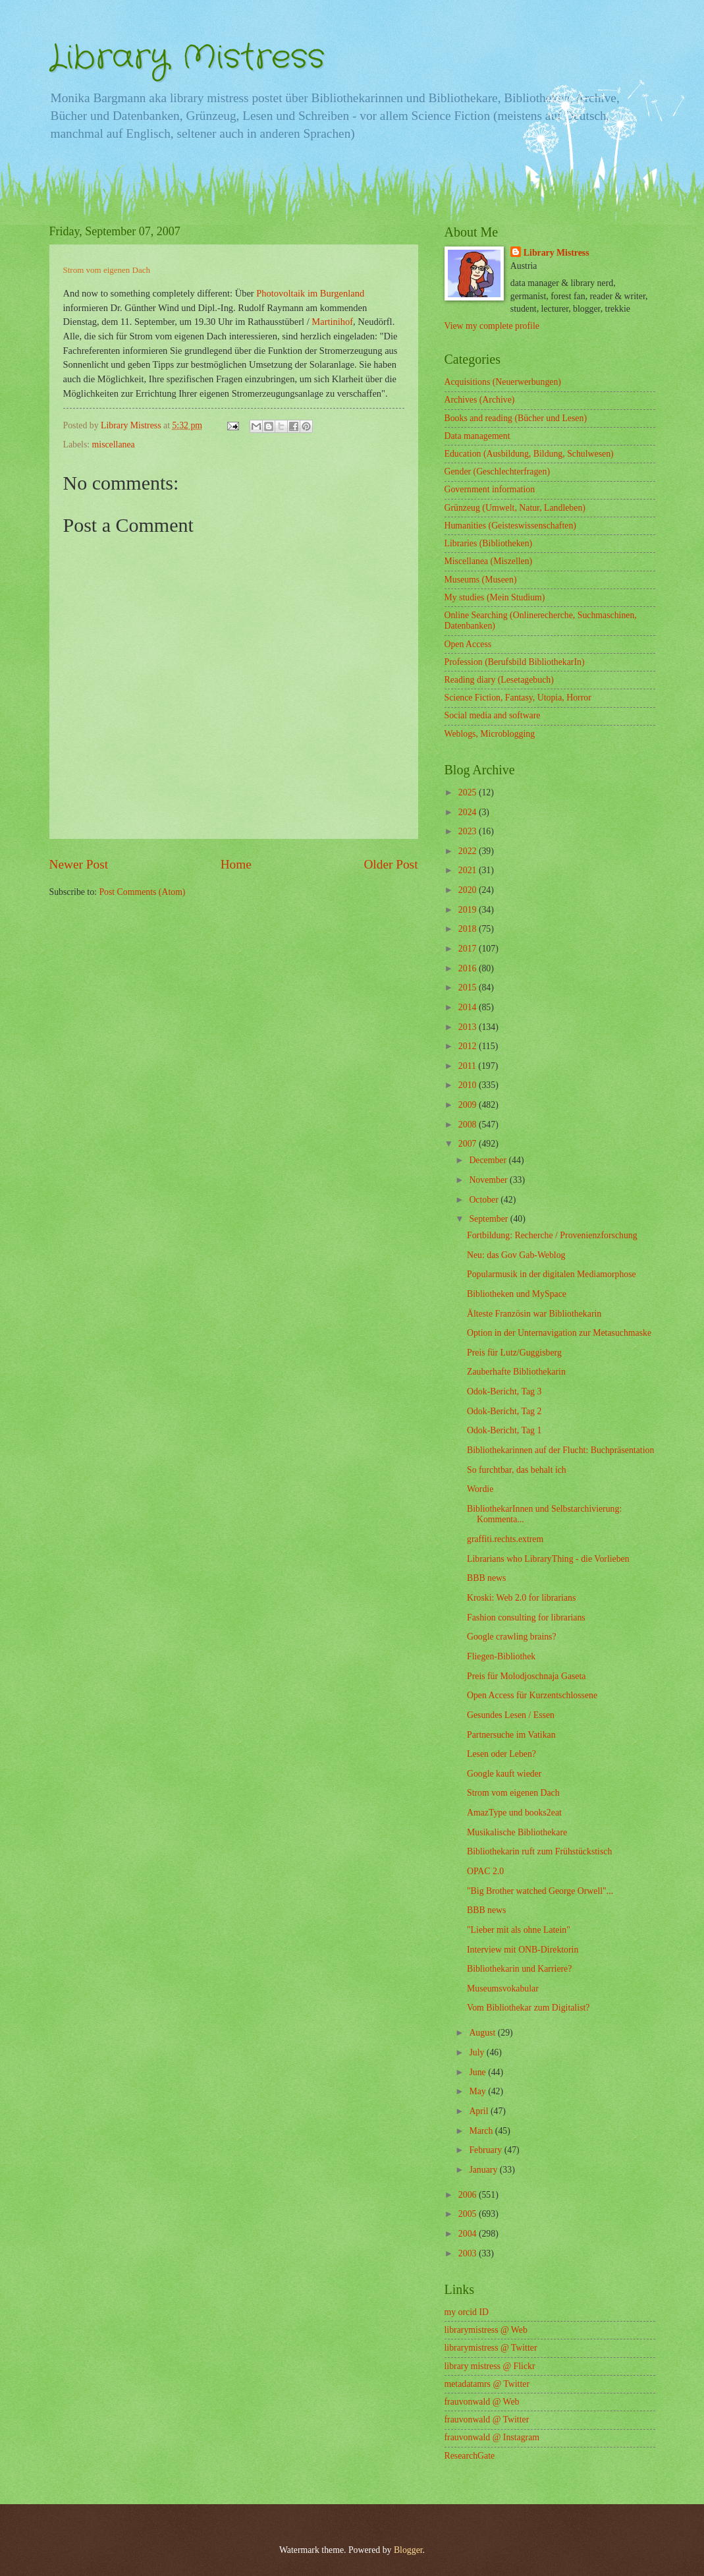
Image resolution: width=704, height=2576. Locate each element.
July (477, 2052)
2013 (468, 1027)
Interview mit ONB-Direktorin (522, 1950)
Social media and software (493, 715)
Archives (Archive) (480, 400)
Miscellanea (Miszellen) (489, 561)
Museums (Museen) (481, 580)
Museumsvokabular (503, 1988)
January (484, 2170)
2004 (468, 2234)
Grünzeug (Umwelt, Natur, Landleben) (515, 508)
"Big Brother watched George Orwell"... (540, 1891)
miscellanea (113, 444)
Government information (490, 489)
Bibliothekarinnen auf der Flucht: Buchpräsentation (560, 1450)
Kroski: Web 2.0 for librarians (521, 1598)
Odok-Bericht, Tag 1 (504, 1430)
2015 (468, 987)
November (489, 1180)
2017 (468, 949)
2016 (468, 968)
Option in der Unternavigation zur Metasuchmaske (559, 1333)
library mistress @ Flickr (490, 2366)
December (488, 1160)
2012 (468, 1046)
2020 (468, 890)
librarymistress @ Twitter (491, 2348)
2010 (468, 1085)
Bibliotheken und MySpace (516, 1294)
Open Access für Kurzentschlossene (532, 1695)
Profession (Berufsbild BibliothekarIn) (515, 662)
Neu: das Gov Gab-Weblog (516, 1255)
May (478, 2091)
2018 (468, 929)
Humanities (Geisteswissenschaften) (510, 525)
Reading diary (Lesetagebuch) (499, 680)
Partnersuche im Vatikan (511, 1735)
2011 (468, 1066)
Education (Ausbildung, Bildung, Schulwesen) (529, 454)
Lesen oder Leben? (501, 1754)
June (478, 2072)
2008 (468, 1125)
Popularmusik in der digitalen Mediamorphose (551, 1274)
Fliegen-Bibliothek (501, 1656)
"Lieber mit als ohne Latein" (518, 1930)
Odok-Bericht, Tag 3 (504, 1391)
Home (236, 864)
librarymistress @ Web (486, 2330)
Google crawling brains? (511, 1637)
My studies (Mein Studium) (495, 597)
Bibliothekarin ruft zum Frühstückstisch (539, 1851)
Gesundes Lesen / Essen (511, 1715)
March (482, 2131)
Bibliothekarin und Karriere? (519, 1969)
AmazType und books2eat (514, 1813)
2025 (468, 792)
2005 (468, 2214)
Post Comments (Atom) (142, 892)
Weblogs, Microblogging (490, 734)
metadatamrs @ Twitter (487, 2384)
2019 (468, 910)
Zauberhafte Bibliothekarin (516, 1372)
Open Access (468, 644)
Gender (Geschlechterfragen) (497, 471)
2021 (468, 870)
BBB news (486, 1578)
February (486, 2150)
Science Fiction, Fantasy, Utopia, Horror (518, 697)
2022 (468, 851)
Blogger (408, 2550)
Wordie (480, 1489)
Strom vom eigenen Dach (513, 1793)
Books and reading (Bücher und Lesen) (516, 418)
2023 (468, 831)
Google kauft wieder (504, 1774)
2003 (468, 2253)
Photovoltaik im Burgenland (310, 293)
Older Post (391, 864)
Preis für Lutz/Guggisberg (514, 1353)
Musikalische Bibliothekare (517, 1832)
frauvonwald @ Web (482, 2402)
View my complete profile (492, 326)
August (483, 2033)
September (489, 1219)
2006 (468, 2195)
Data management (477, 436)
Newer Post (79, 864)
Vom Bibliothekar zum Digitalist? (528, 2008)
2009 (468, 1105)
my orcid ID (467, 2312)
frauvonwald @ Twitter (487, 2419)
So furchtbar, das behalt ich (516, 1470)
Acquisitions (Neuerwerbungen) (503, 382)
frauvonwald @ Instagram (492, 2437)
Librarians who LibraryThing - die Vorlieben (548, 1559)
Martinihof (332, 321)
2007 (468, 1144)
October (485, 1200)
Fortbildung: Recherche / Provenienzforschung (552, 1235)
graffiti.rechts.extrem (505, 1539)
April (480, 2111)
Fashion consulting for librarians (526, 1617)
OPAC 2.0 (485, 1871)
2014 (468, 1007)
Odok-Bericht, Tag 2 (504, 1411)
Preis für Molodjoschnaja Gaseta (526, 1676)
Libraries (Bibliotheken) (489, 543)
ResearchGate (470, 2456)
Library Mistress (187, 58)
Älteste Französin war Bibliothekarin (534, 1314)
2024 (468, 812)
